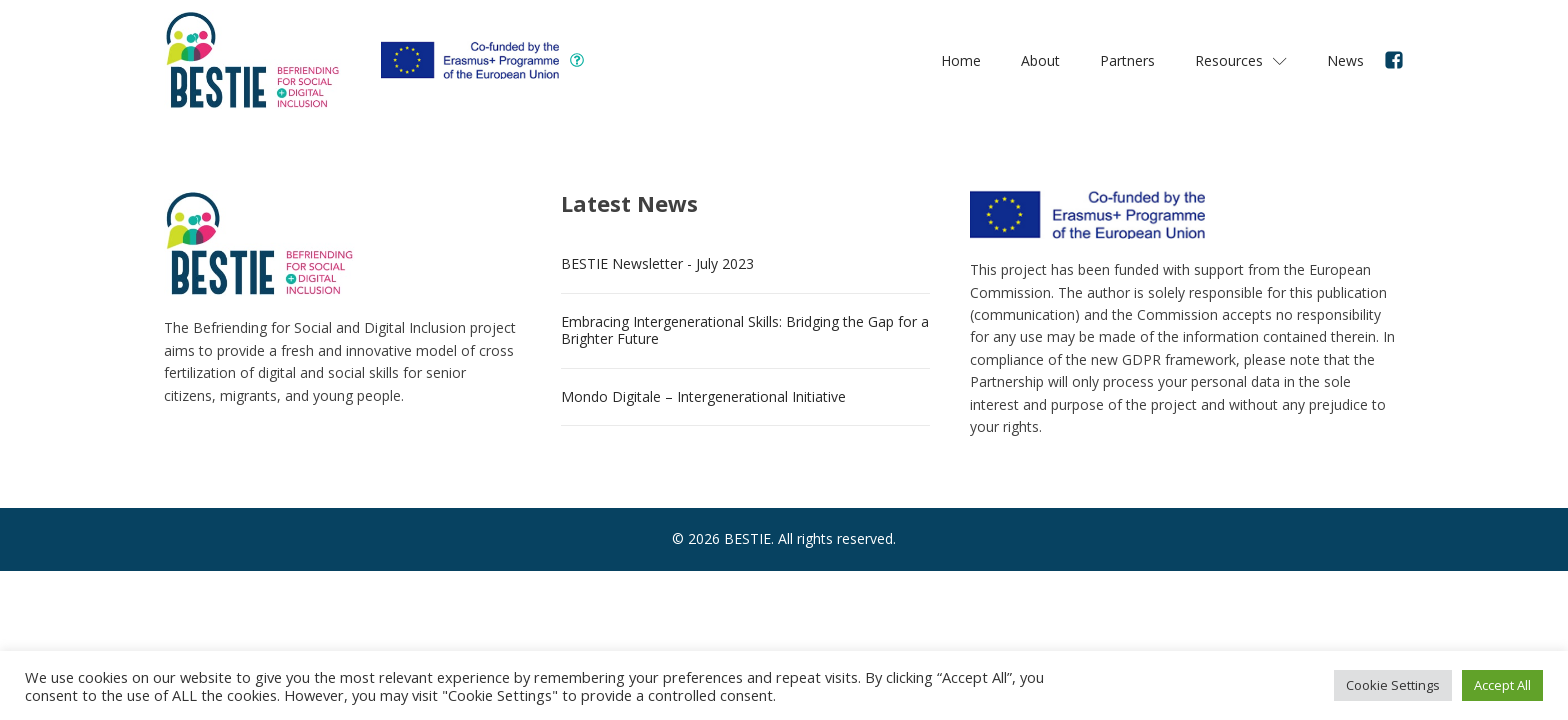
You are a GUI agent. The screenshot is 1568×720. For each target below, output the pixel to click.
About (1040, 60)
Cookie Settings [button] (1393, 685)
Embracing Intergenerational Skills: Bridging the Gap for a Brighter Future (745, 330)
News (1345, 60)
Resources (1241, 60)
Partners (1127, 60)
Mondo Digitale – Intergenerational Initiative (703, 396)
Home (961, 60)
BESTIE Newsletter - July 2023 (657, 263)
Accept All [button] (1502, 685)
